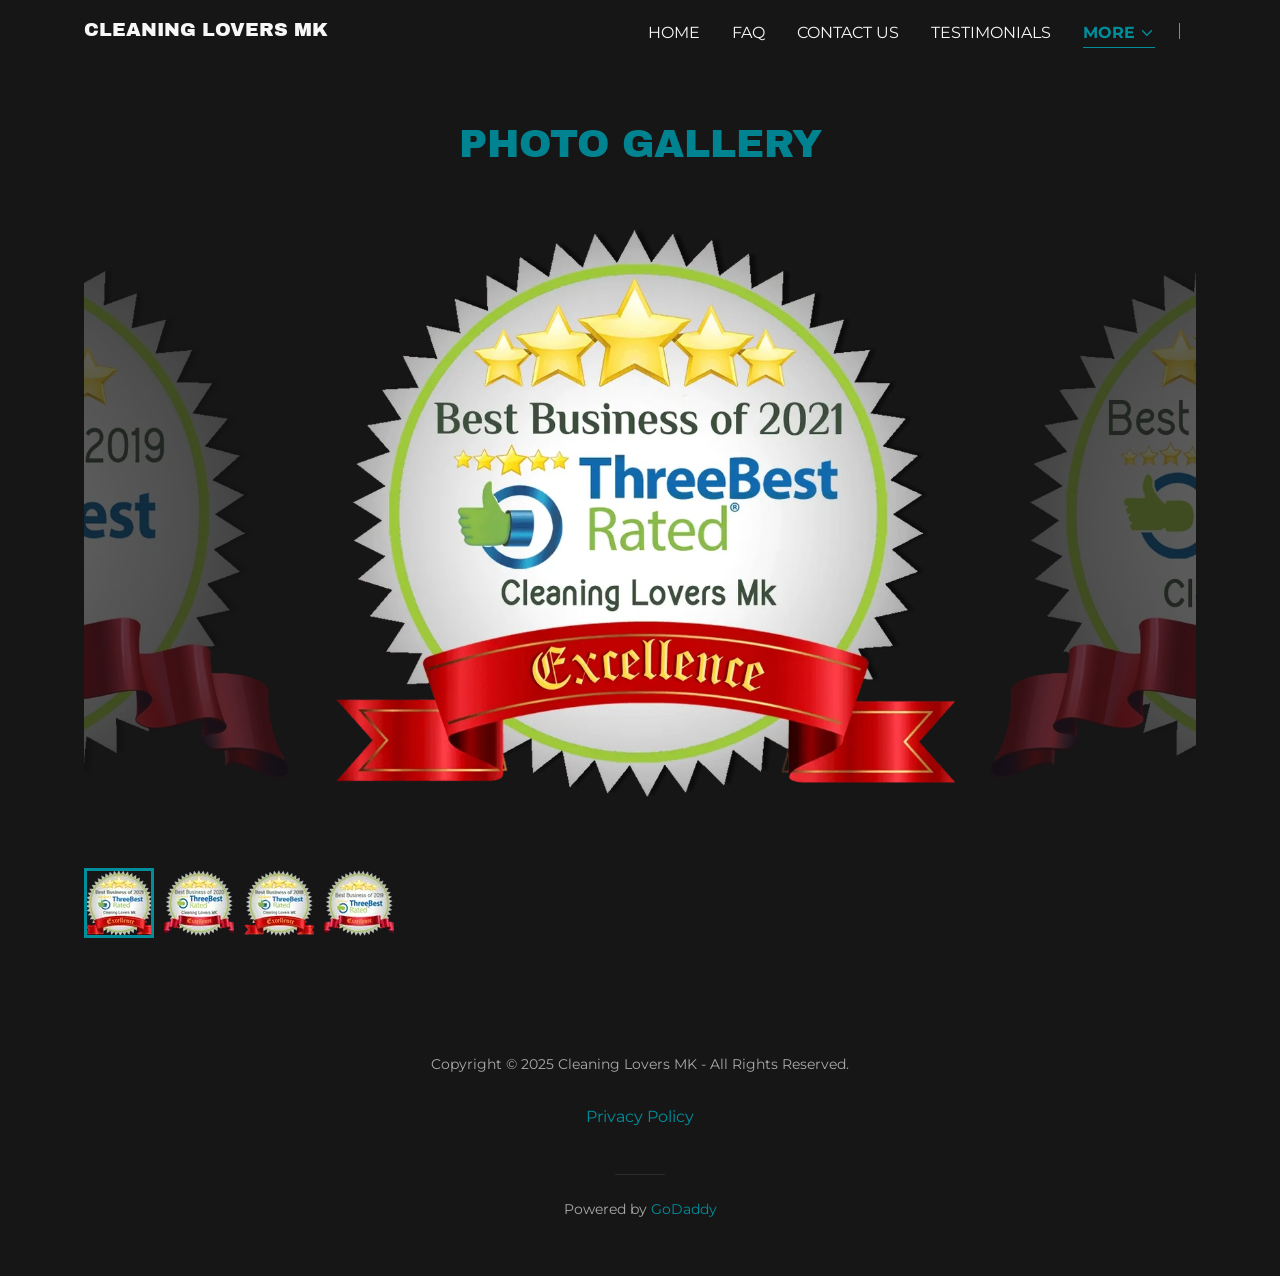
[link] (206, 30)
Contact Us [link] (848, 32)
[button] (1119, 34)
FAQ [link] (748, 32)
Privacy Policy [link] (640, 1116)
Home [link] (674, 32)
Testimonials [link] (991, 32)
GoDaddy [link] (684, 1209)
